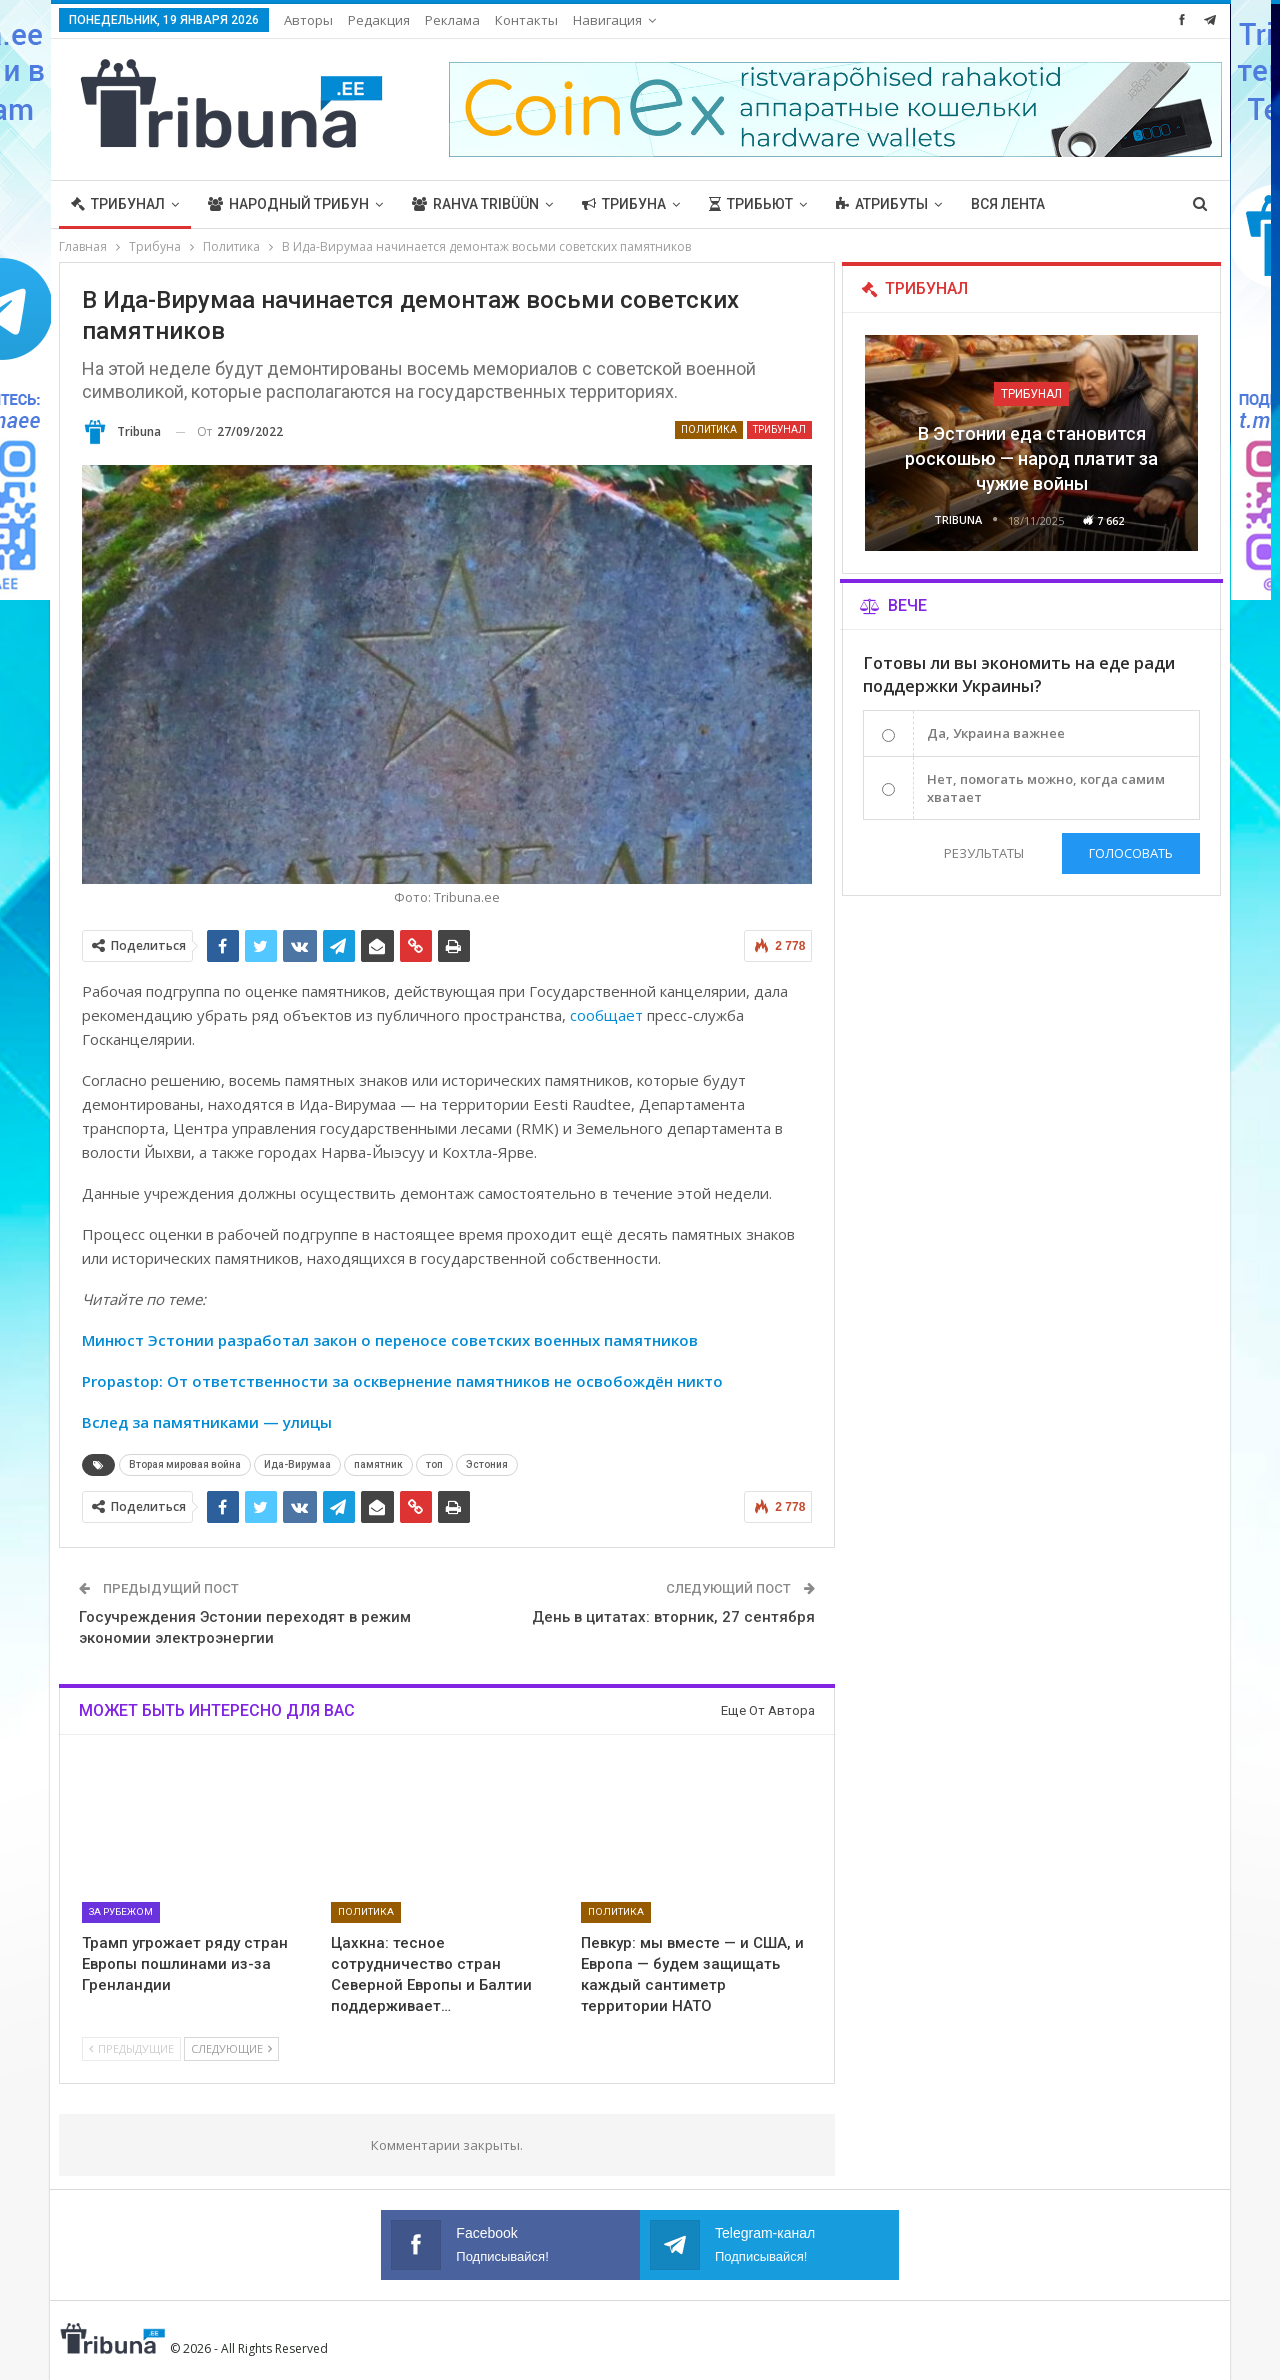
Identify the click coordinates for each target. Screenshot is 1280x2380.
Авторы (308, 20)
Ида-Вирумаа (297, 1464)
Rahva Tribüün (475, 204)
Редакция (379, 20)
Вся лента (1008, 204)
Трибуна (624, 204)
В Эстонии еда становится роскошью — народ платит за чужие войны (1031, 458)
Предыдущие (131, 2048)
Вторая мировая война (185, 1464)
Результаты (983, 853)
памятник (378, 1464)
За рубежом (121, 1911)
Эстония (487, 1464)
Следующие (231, 2048)
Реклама (452, 20)
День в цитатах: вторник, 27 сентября (673, 1617)
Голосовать (1131, 853)
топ (434, 1464)
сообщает (606, 1015)
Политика (709, 429)
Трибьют (751, 204)
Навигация (607, 20)
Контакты (526, 20)
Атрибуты (882, 204)
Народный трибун (288, 204)
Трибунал (118, 204)
